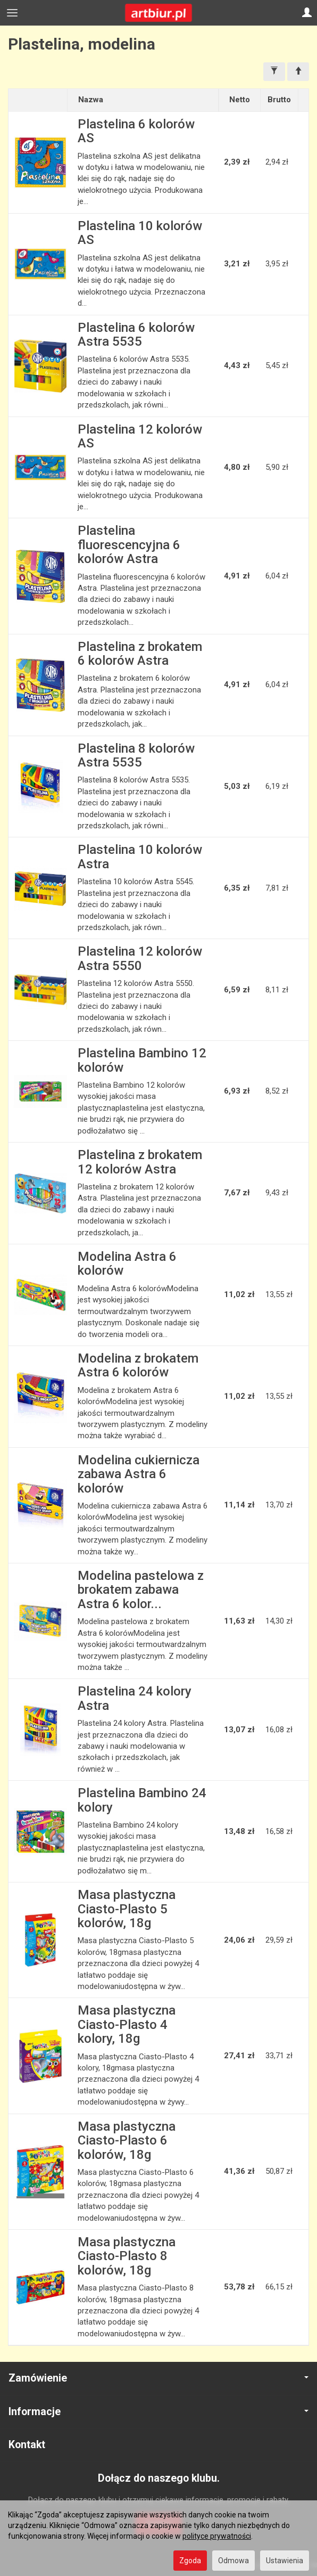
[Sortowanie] (298, 71)
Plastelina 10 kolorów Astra (140, 856)
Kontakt (27, 2445)
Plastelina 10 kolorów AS (140, 232)
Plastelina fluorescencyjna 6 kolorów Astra (129, 544)
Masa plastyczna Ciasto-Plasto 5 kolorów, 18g (127, 1908)
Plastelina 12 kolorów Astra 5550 (140, 958)
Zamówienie (158, 2378)
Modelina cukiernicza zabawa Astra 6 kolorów (138, 1474)
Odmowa (233, 2560)
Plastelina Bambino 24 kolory (142, 1800)
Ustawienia (284, 2560)
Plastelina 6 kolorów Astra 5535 (136, 334)
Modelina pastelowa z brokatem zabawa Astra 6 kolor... (141, 1589)
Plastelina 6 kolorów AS (136, 131)
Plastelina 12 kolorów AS (140, 436)
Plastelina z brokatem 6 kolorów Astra (140, 653)
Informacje (158, 2412)
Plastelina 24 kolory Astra (134, 1698)
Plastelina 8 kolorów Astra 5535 (136, 755)
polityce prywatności (216, 2536)
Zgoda (190, 2560)
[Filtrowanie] (274, 71)
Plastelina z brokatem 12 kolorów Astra (140, 1161)
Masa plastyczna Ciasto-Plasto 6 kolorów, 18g (127, 2140)
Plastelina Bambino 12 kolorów (142, 1060)
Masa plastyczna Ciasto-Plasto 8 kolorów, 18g (127, 2256)
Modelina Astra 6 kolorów (127, 1263)
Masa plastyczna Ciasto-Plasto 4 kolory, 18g (127, 2024)
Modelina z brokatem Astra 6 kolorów (138, 1365)
